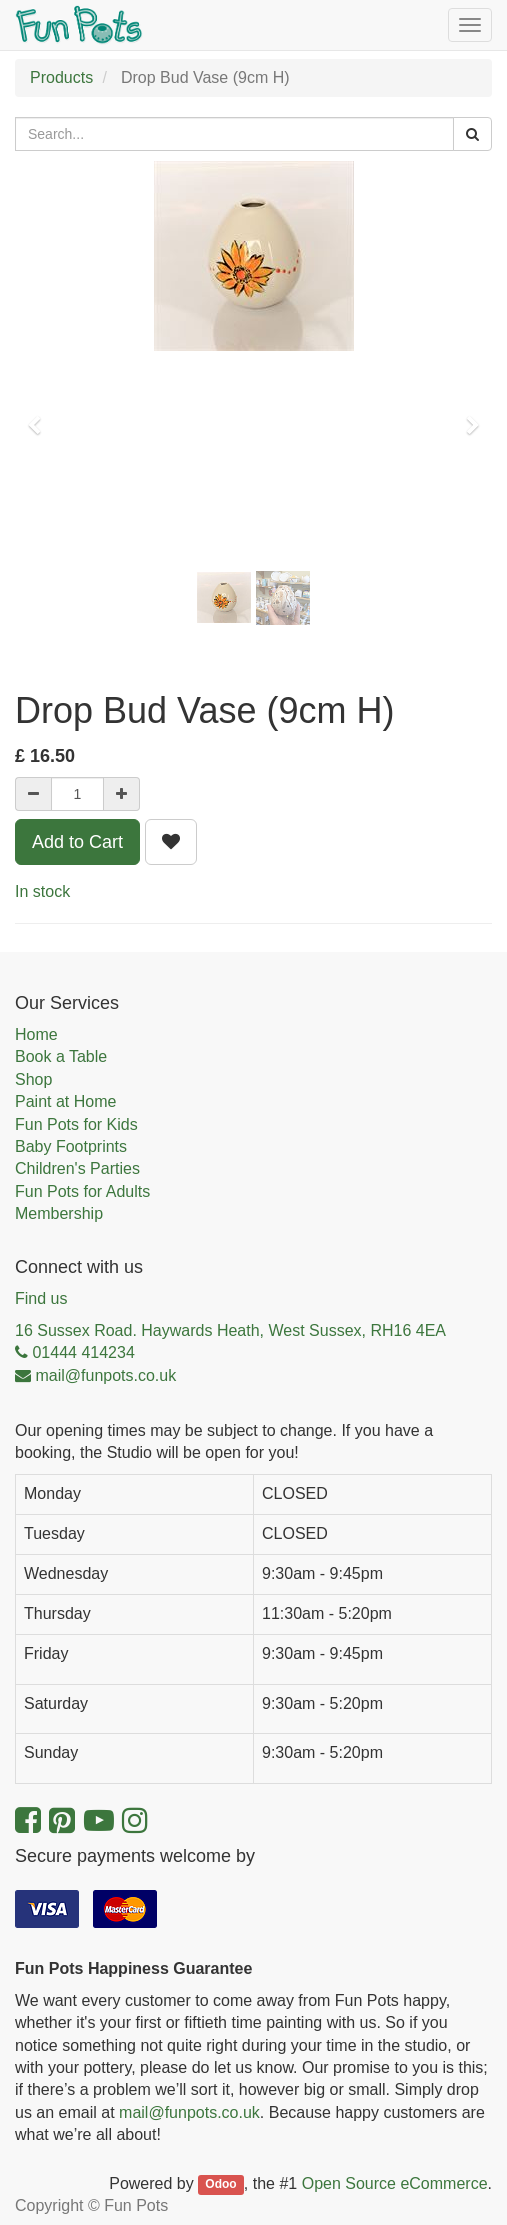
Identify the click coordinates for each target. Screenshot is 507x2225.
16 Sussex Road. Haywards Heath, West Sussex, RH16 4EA (230, 1330)
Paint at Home (65, 1101)
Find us (41, 1298)
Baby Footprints (71, 1146)
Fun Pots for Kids (76, 1124)
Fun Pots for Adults (82, 1191)
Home (36, 1034)
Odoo (220, 2185)
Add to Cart (77, 842)
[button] (41, 416)
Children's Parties (77, 1168)
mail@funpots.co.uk (189, 2112)
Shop (33, 1079)
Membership (59, 1213)
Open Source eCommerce (395, 2183)
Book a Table (61, 1056)
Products (61, 77)
